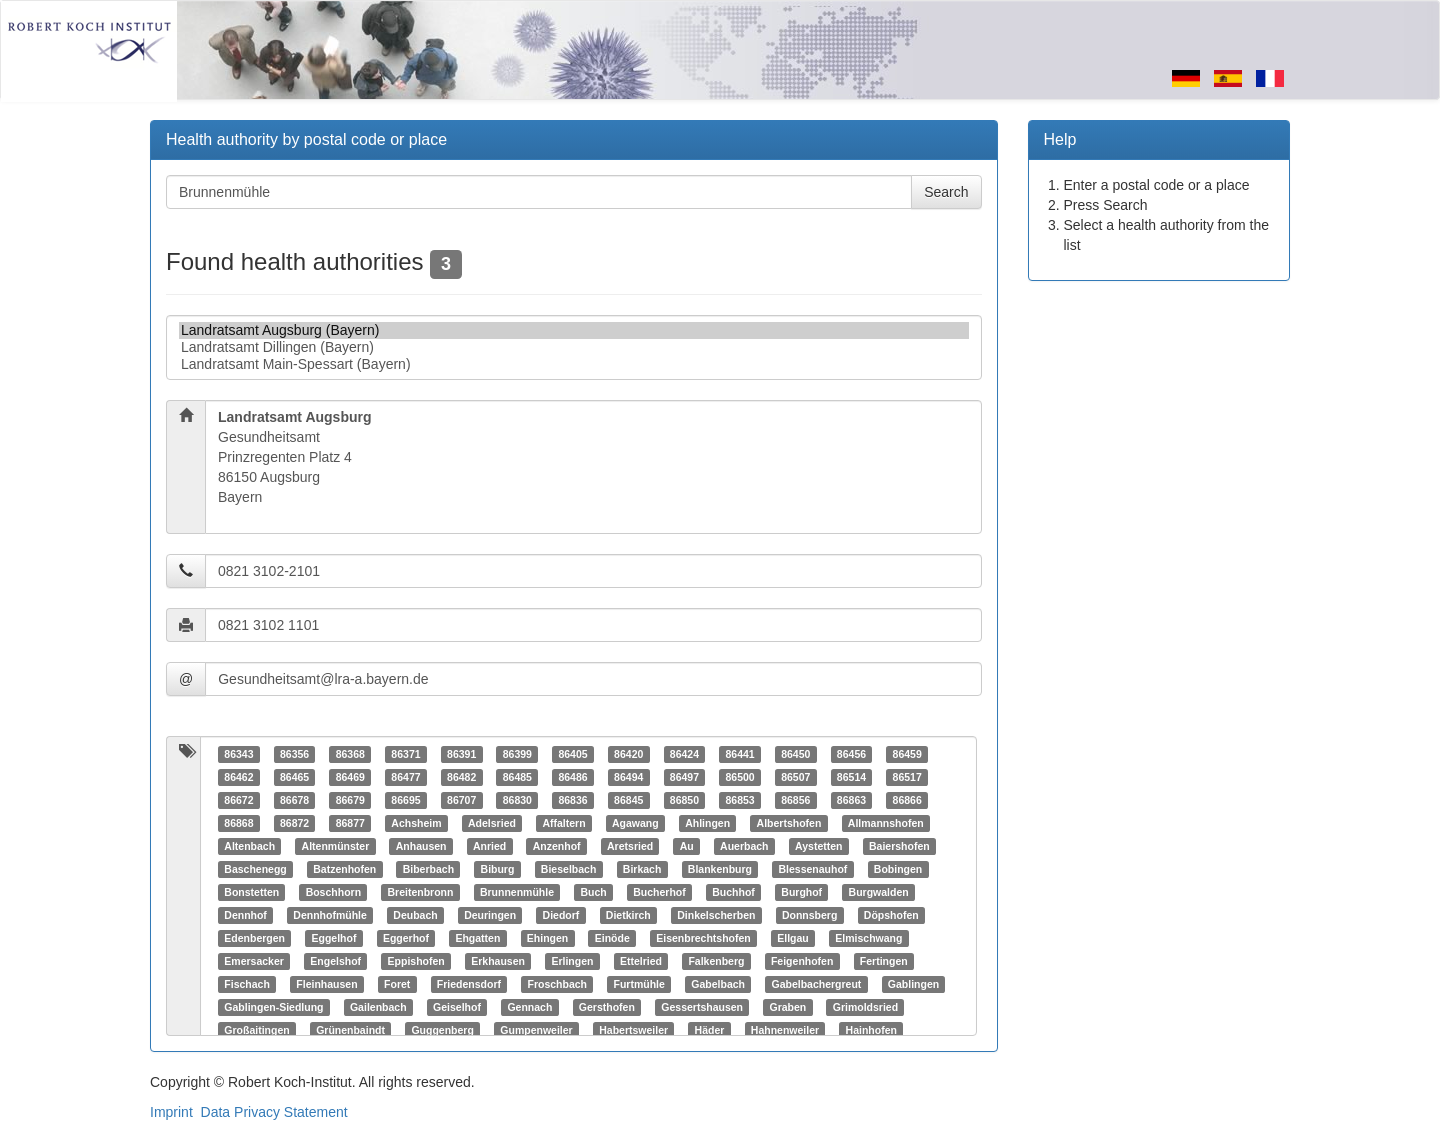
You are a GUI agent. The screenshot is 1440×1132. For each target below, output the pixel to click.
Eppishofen (416, 961)
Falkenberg (716, 961)
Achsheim (416, 823)
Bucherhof (659, 892)
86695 (405, 800)
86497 (684, 777)
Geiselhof (457, 1007)
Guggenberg (442, 1030)
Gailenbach (378, 1007)
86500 (739, 777)
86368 (350, 754)
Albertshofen (789, 823)
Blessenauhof (812, 869)
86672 (238, 800)
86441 (739, 754)
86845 (628, 800)
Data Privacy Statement (274, 1112)
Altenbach (249, 846)
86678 (294, 800)
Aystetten (818, 846)
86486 (572, 777)
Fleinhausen (326, 984)
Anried (489, 846)
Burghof (801, 892)
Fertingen (884, 961)
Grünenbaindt (350, 1030)
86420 (628, 754)
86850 (684, 800)
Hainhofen (871, 1030)
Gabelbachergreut (816, 984)
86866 (907, 800)
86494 (628, 777)
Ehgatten (477, 938)
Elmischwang (868, 938)
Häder (710, 1030)
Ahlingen (707, 823)
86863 (851, 800)
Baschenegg (255, 869)
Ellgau (793, 938)
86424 (684, 754)
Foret (397, 984)
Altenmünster (336, 846)
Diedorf (561, 915)
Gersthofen (607, 1007)
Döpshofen (891, 915)
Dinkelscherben (716, 915)
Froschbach (557, 984)
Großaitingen (256, 1030)
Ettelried (641, 961)
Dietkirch (628, 915)
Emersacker (254, 961)
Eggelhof (333, 938)
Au (687, 846)
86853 (739, 800)
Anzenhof (557, 846)
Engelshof (335, 961)
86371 (405, 754)
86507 (795, 777)
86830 (517, 800)
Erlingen (572, 961)
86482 (461, 777)
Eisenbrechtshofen (703, 938)
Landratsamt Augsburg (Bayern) (574, 330)
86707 (461, 800)
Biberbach (428, 869)
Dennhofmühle (330, 915)
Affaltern (563, 823)
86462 (238, 777)
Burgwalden (879, 892)
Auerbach (744, 846)
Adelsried (492, 823)
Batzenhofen (344, 869)
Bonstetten (251, 892)
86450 (795, 754)
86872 (294, 823)
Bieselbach (568, 869)
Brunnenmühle (517, 892)
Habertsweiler (633, 1030)
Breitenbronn (421, 892)
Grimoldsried (865, 1007)
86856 (795, 800)
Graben (788, 1007)
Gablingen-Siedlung (273, 1007)
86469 (350, 777)
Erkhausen (498, 961)
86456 (851, 754)
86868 (238, 823)
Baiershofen (899, 846)
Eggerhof (406, 938)
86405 (572, 754)
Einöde (612, 938)
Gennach (529, 1007)
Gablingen (913, 984)
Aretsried (630, 846)
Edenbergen (254, 938)
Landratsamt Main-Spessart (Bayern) (574, 364)
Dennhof (245, 915)
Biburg (498, 869)
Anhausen (421, 846)
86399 (517, 754)
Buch (594, 892)
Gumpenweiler (536, 1030)
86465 (294, 777)
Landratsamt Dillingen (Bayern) (574, 347)
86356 (294, 754)
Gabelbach (718, 984)
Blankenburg (720, 869)
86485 (517, 777)
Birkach (642, 869)
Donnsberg (809, 915)
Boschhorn (333, 892)
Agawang (635, 823)
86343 (238, 754)
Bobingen (898, 869)
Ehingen (547, 938)
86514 (851, 777)
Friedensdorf (469, 984)
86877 (350, 823)
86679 (350, 800)
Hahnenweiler (785, 1030)
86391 (461, 754)
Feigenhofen (802, 961)
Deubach (415, 915)
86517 (907, 777)
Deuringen (490, 915)
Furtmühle (638, 984)
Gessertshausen (702, 1007)
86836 (572, 800)
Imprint (171, 1112)
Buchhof (733, 892)
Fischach (247, 984)
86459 (907, 754)
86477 (405, 777)
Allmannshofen (886, 823)
